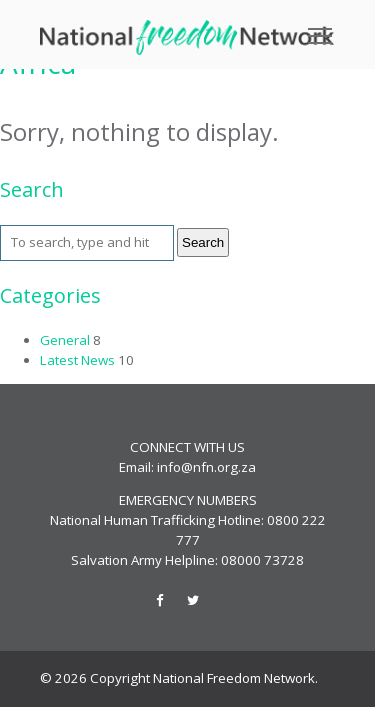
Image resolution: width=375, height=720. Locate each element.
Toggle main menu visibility (321, 29)
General (65, 340)
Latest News (77, 360)
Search (203, 242)
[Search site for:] (87, 243)
